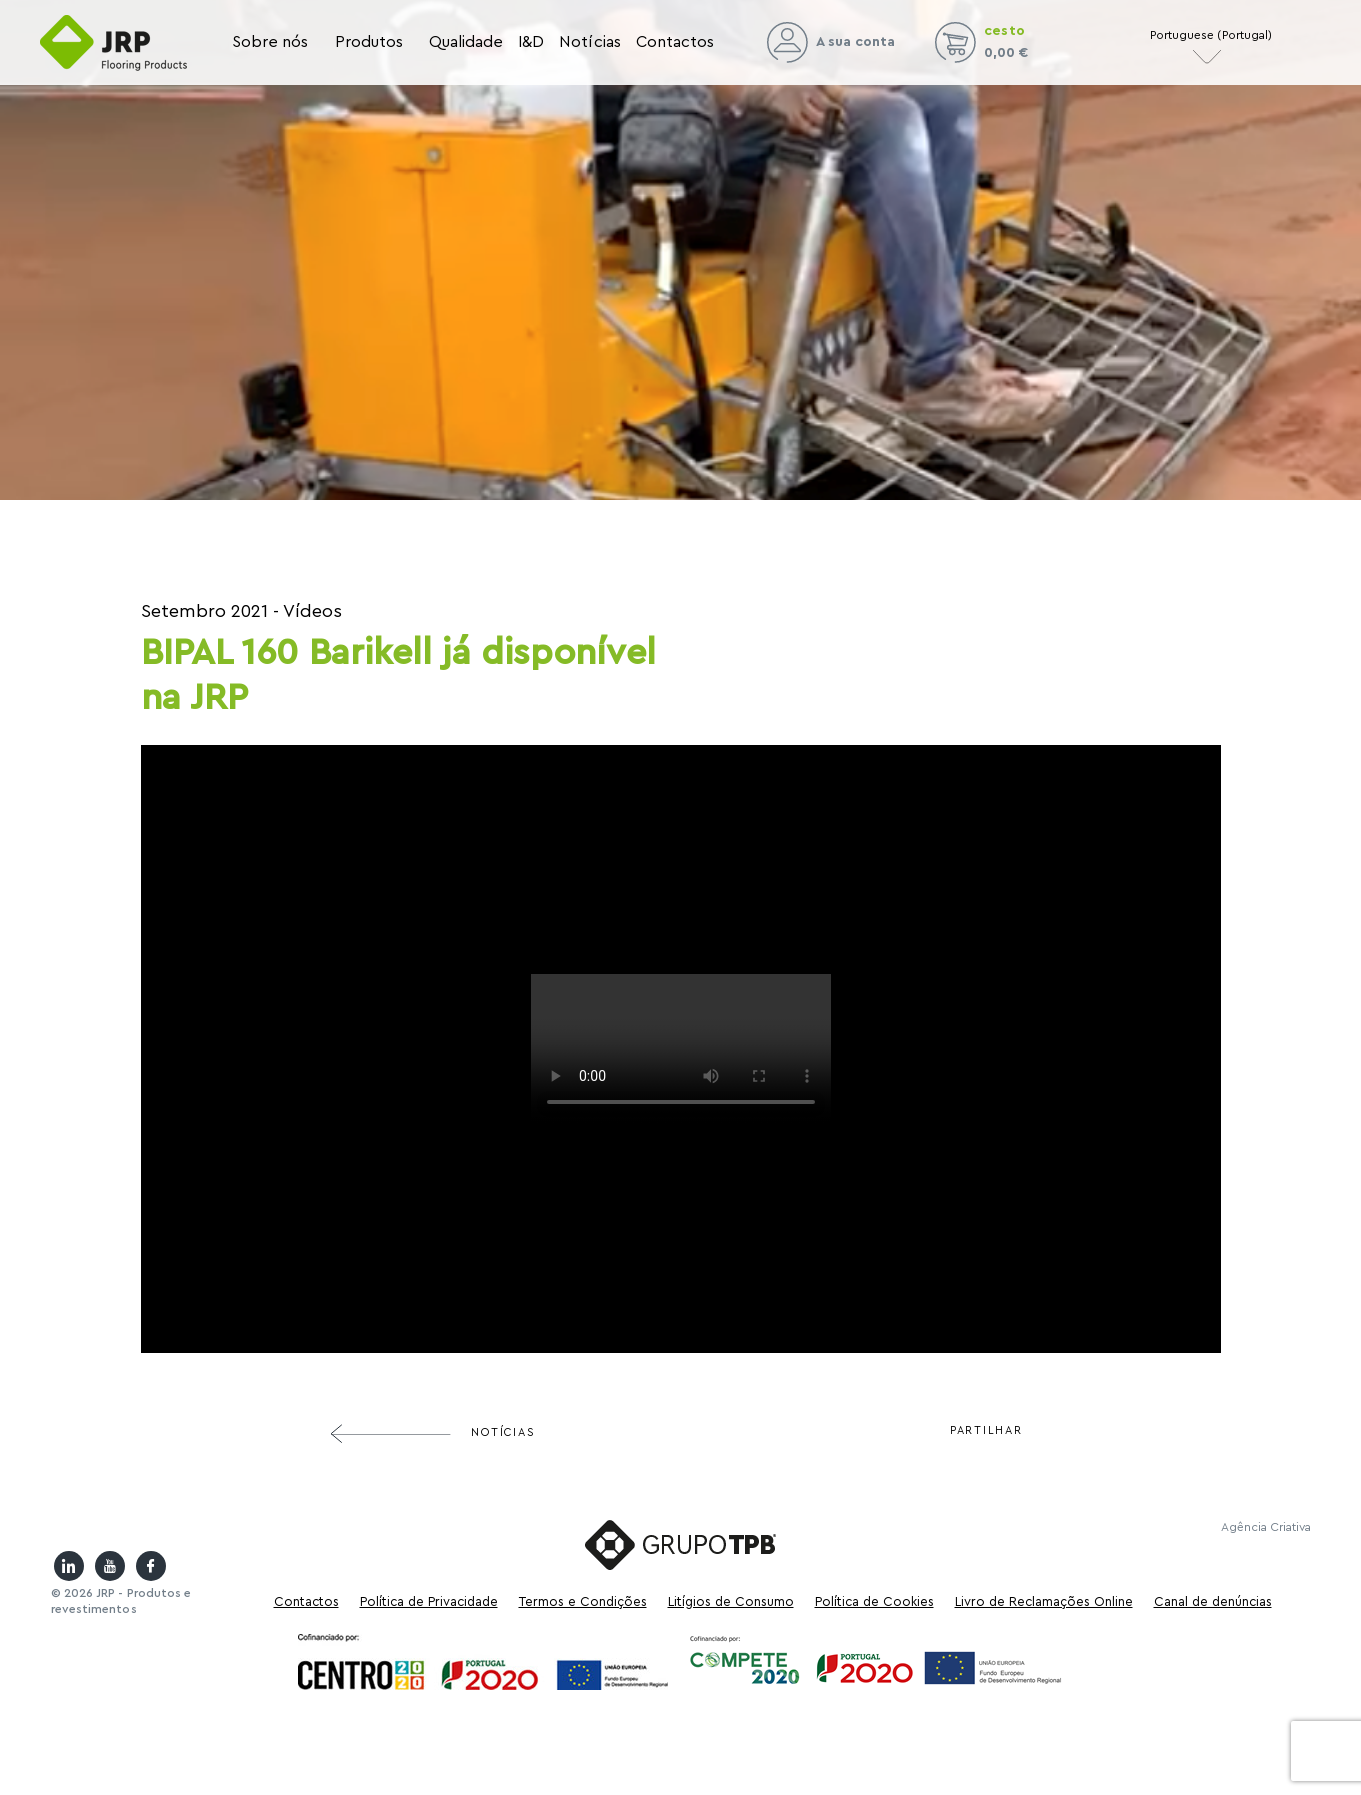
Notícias (589, 42)
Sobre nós (270, 42)
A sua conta (831, 42)
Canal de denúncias (1213, 1601)
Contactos (675, 42)
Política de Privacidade (429, 1601)
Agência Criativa (1266, 1527)
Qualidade (466, 42)
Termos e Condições (583, 1601)
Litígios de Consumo (731, 1601)
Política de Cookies (874, 1601)
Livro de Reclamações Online (1044, 1601)
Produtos (369, 42)
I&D (531, 42)
